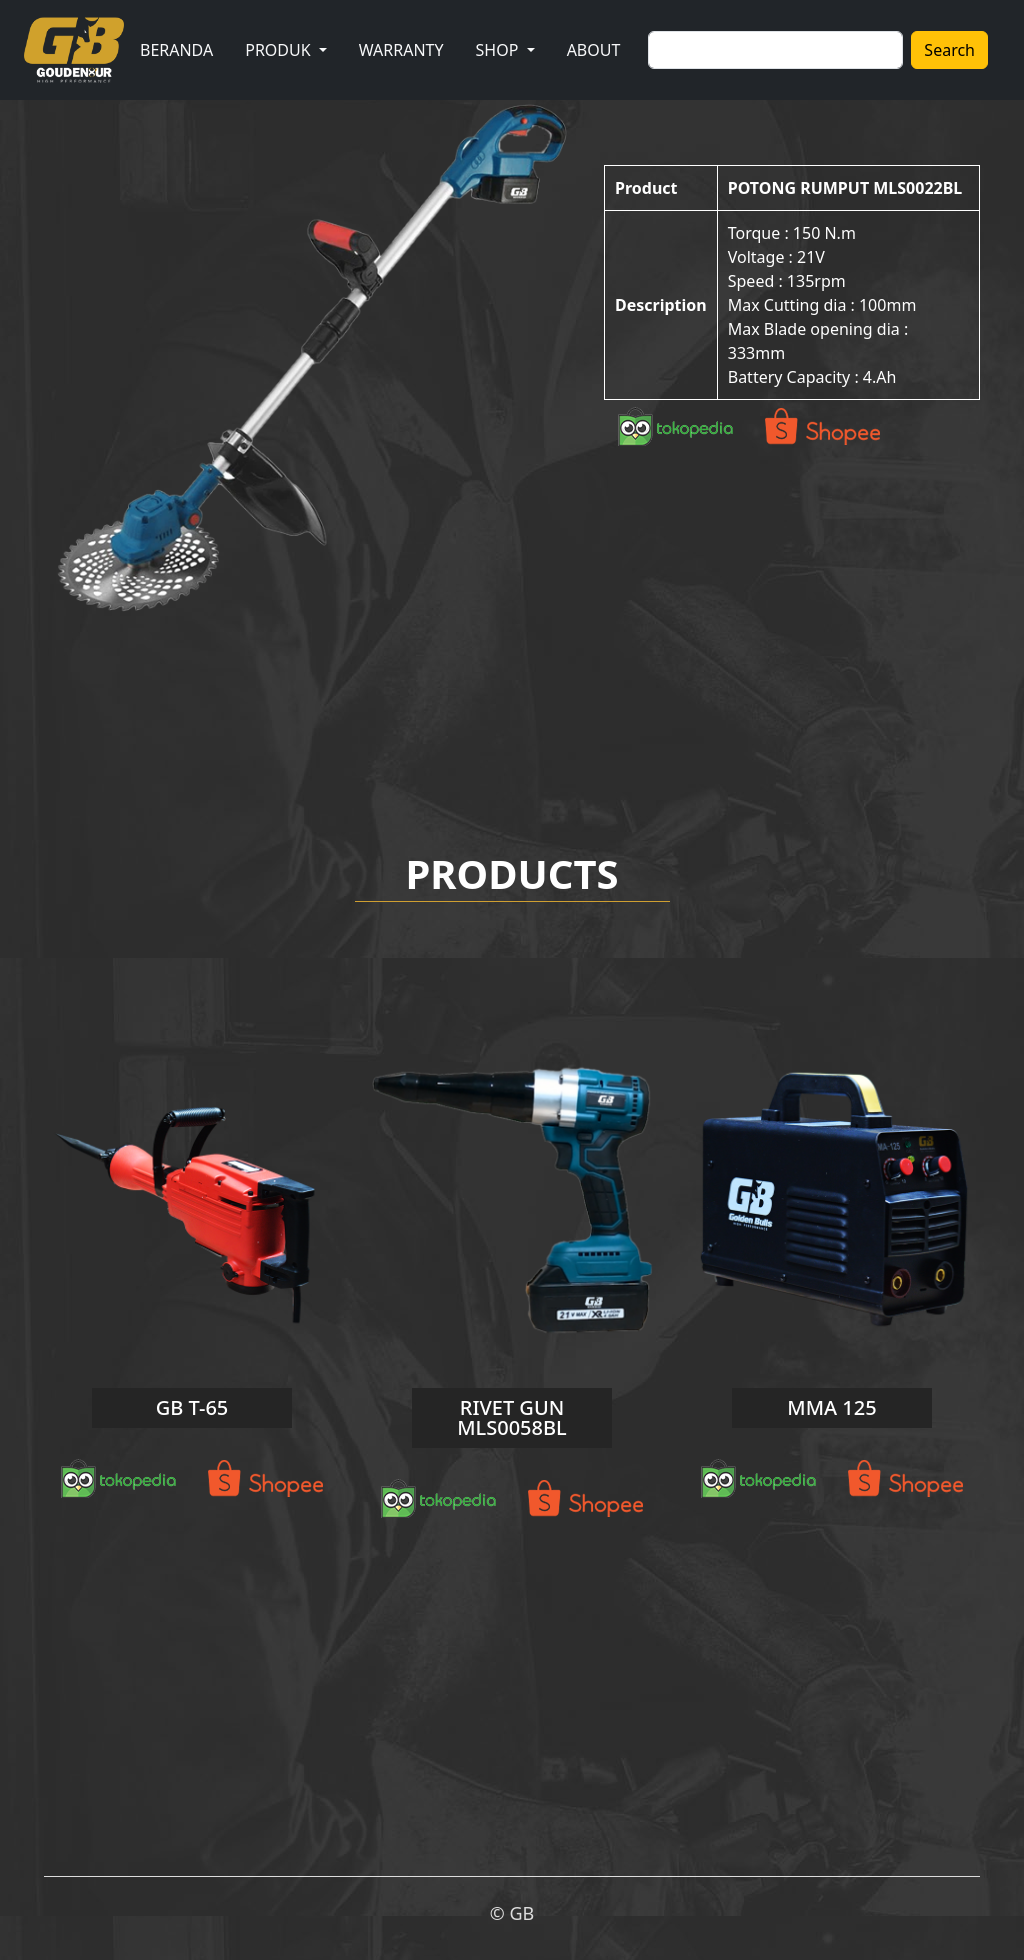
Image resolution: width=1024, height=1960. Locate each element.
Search (949, 50)
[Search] (775, 50)
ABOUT (594, 50)
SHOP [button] (499, 50)
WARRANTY (401, 50)
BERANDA (176, 50)
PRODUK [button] (280, 50)
